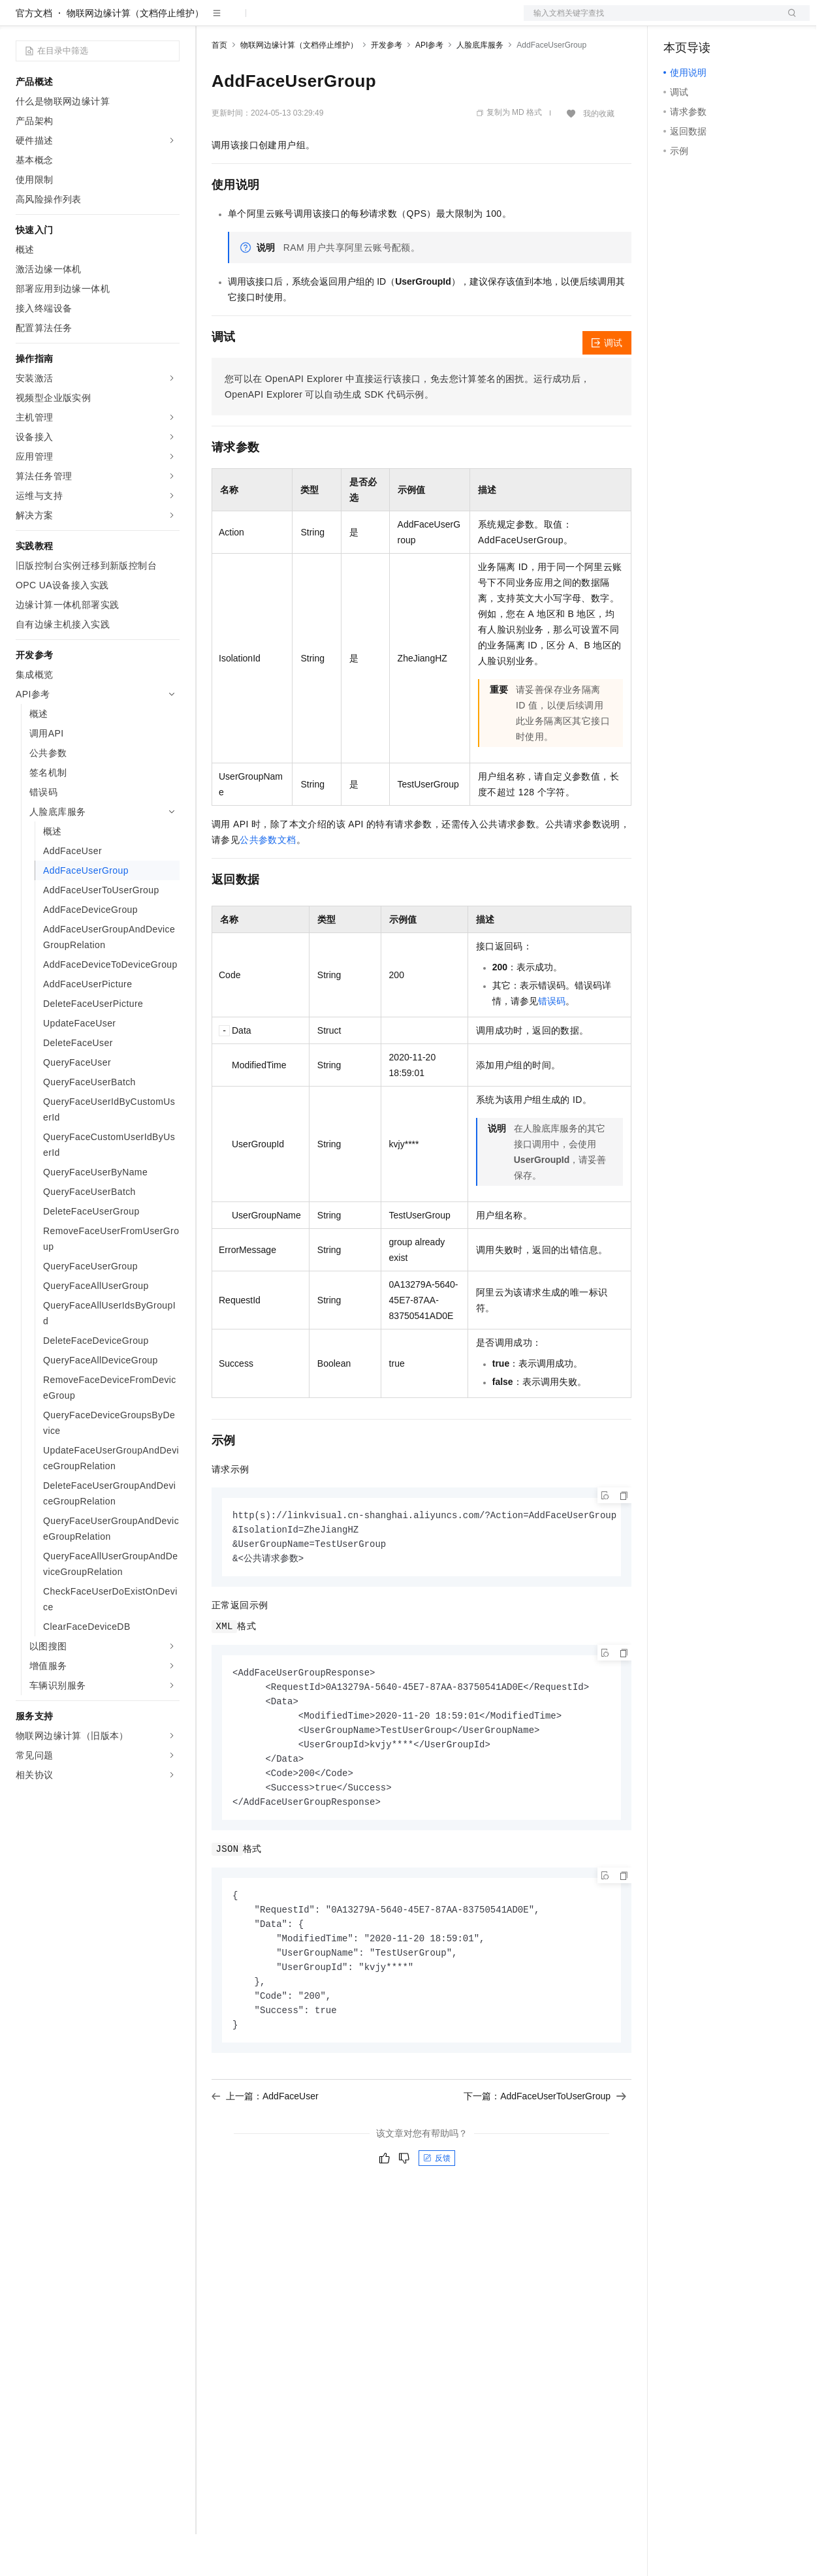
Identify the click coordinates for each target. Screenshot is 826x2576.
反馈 (437, 2215)
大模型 (134, 21)
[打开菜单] (21, 21)
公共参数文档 (268, 881)
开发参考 (386, 86)
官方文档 (34, 55)
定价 (282, 21)
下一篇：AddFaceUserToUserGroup (545, 2153)
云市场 (318, 21)
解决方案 (210, 21)
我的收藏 (598, 155)
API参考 (429, 86)
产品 (170, 21)
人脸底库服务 (479, 86)
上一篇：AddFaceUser (265, 2153)
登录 (788, 20)
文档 (650, 20)
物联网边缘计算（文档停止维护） (135, 55)
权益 (251, 21)
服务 (385, 21)
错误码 (551, 1043)
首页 (219, 86)
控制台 (709, 20)
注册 (740, 20)
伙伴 (354, 21)
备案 (678, 20)
